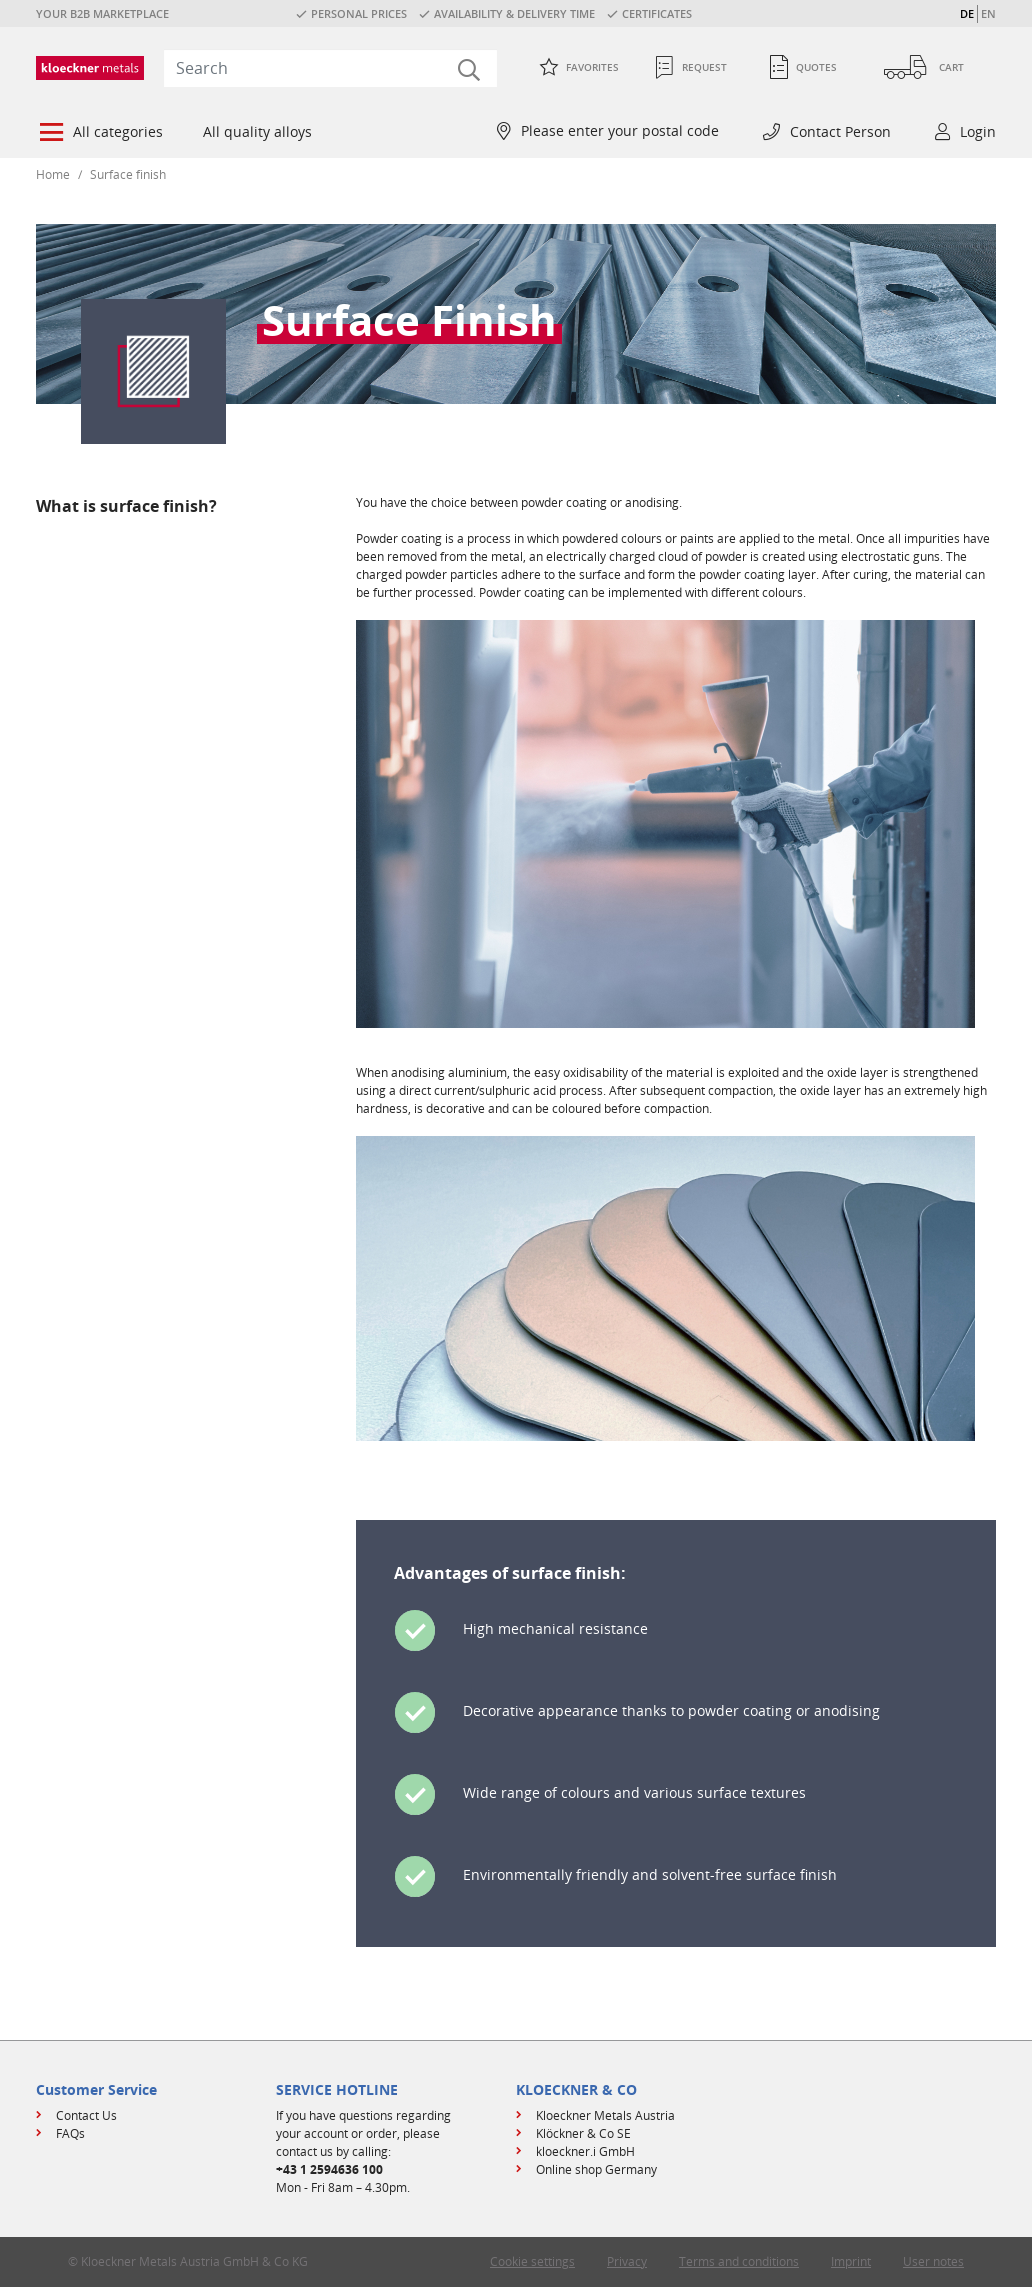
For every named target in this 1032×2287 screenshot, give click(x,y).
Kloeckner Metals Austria (605, 2115)
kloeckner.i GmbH (585, 2151)
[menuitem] (99, 134)
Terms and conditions (739, 2261)
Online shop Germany (596, 2169)
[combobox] (330, 68)
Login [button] (978, 131)
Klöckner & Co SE (583, 2133)
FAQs (70, 2133)
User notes (933, 2261)
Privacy (627, 2261)
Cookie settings (532, 2261)
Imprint (851, 2261)
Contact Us (86, 2115)
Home (53, 174)
